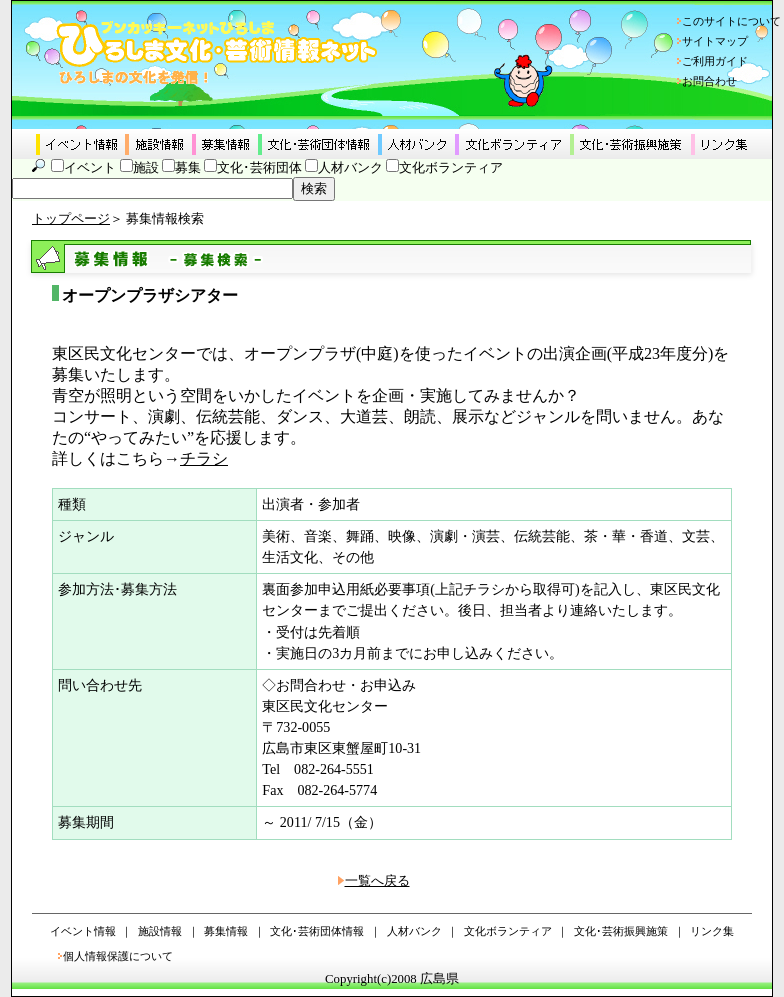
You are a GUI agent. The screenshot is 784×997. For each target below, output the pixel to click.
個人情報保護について (118, 956)
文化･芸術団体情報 (317, 931)
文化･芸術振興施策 (621, 931)
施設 (146, 168)
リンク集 (712, 931)
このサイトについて (731, 21)
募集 (188, 168)
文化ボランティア (451, 168)
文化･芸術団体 (259, 168)
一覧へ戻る (377, 881)
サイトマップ (715, 41)
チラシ (204, 458)
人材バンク (350, 168)
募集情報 (226, 931)
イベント (90, 168)
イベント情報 (83, 931)
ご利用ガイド (715, 61)
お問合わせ (709, 81)
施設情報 (160, 931)
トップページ (71, 219)
